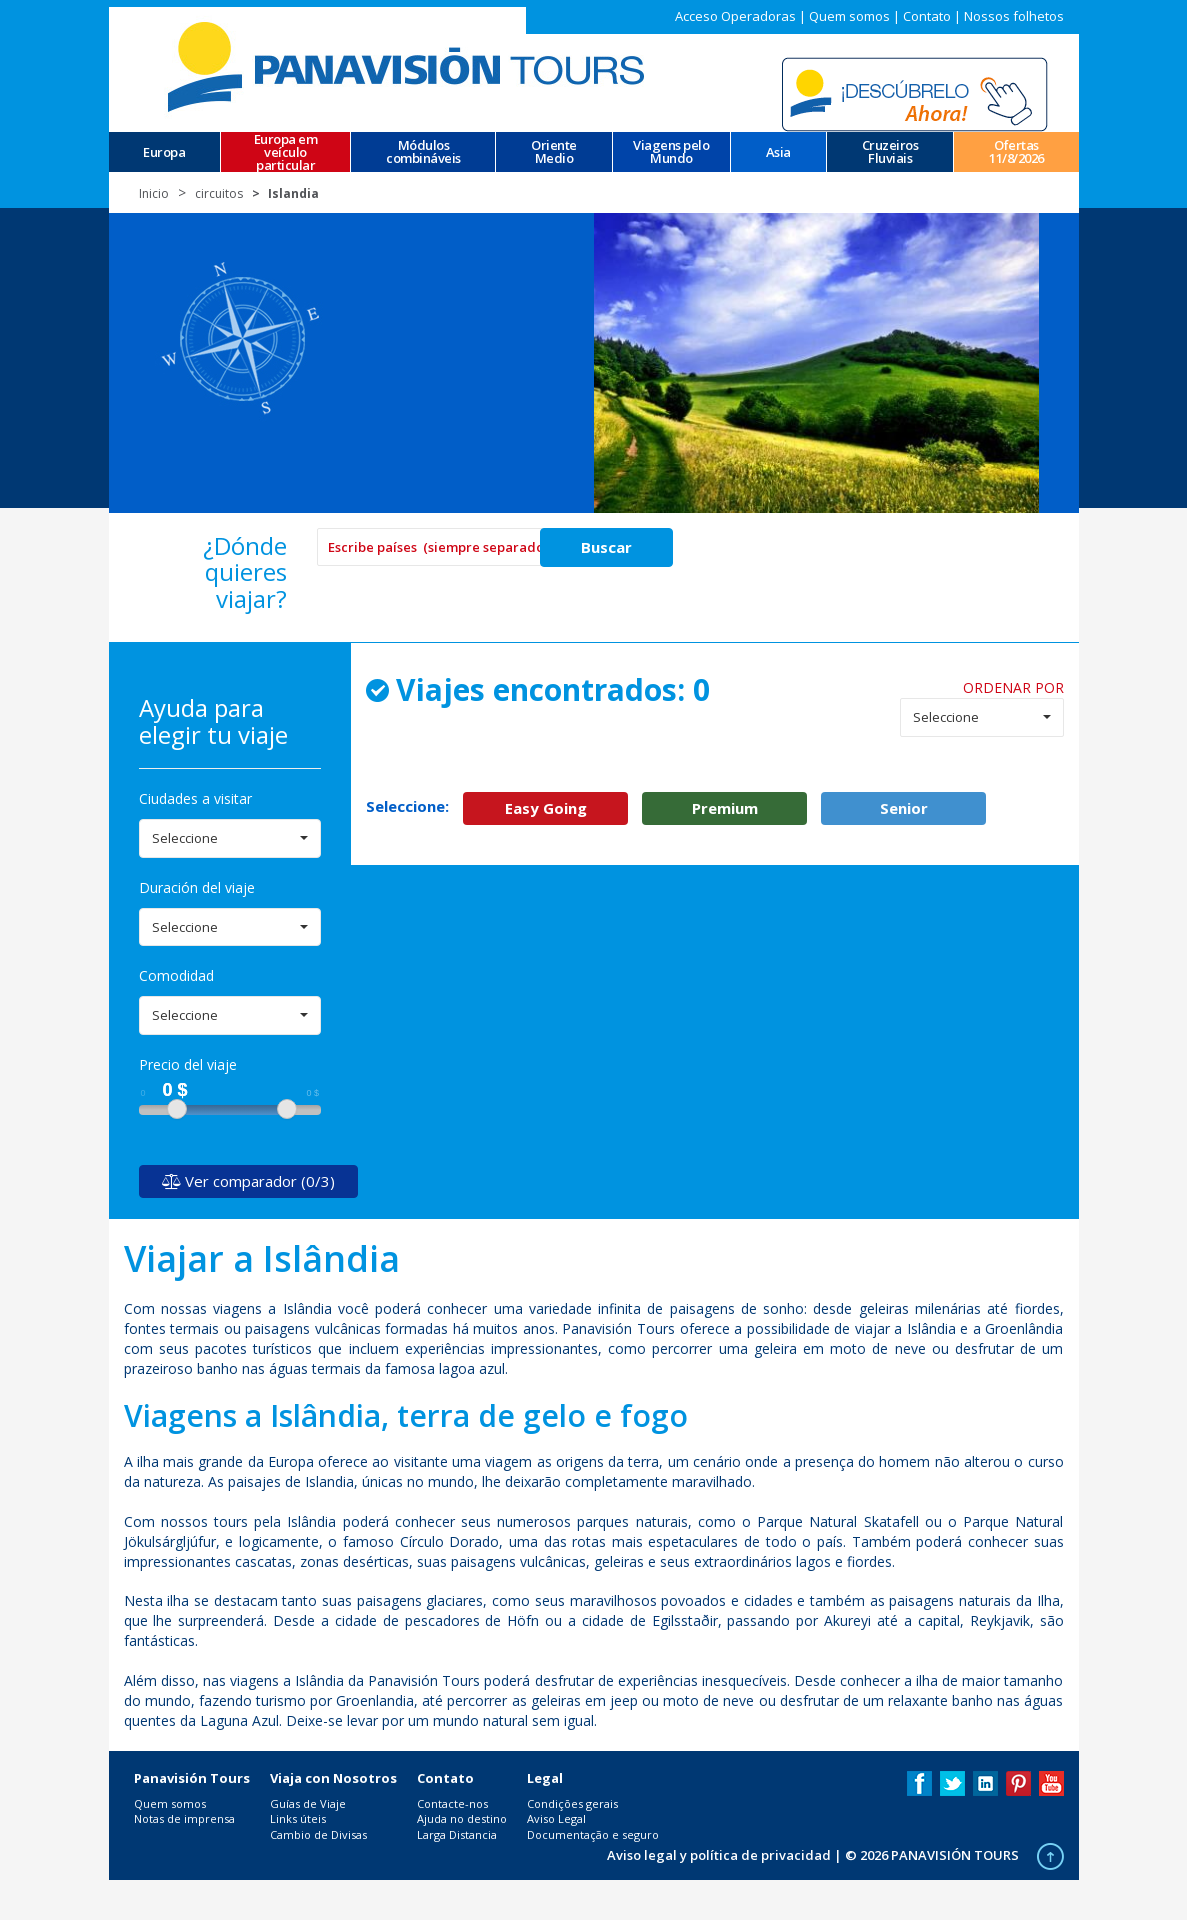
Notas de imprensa (184, 1818)
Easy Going (546, 808)
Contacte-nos (452, 1803)
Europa (164, 152)
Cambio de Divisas (318, 1834)
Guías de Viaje (308, 1803)
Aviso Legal (556, 1818)
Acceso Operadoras (735, 16)
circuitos (219, 193)
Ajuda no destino (462, 1818)
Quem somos (849, 16)
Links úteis (298, 1818)
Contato (927, 16)
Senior (904, 808)
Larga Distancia (457, 1834)
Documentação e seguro (593, 1834)
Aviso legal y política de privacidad (719, 1855)
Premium (725, 808)
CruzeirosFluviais (890, 152)
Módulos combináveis (423, 152)
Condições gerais (572, 1803)
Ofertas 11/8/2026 (1016, 152)
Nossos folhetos (1014, 16)
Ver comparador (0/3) (248, 1181)
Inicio (154, 193)
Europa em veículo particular (286, 152)
